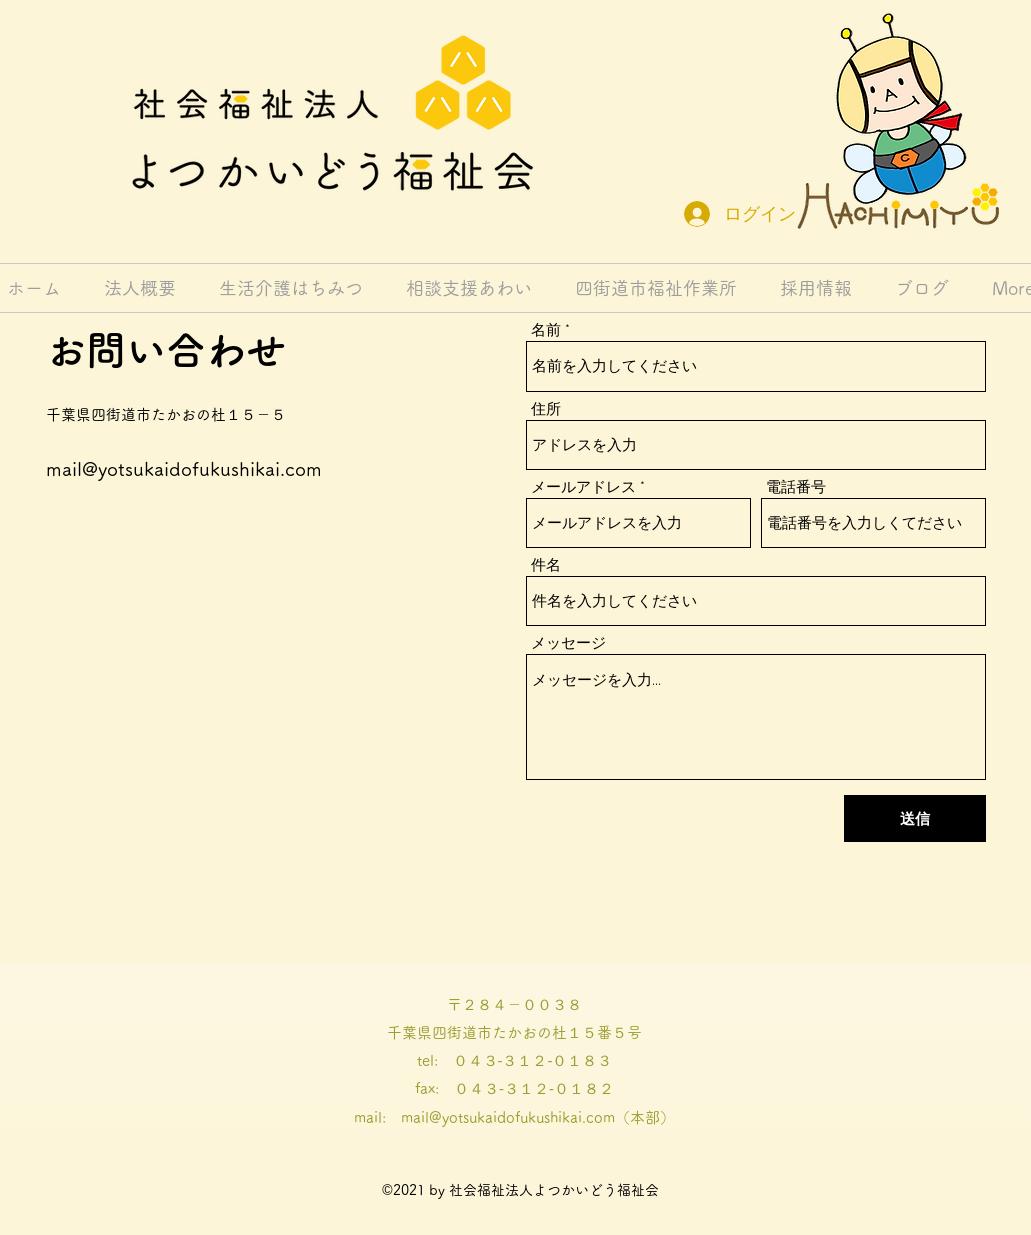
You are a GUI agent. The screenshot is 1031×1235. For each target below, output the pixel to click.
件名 (546, 565)
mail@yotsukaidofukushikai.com (184, 468)
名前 (546, 330)
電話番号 (796, 487)
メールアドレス (583, 487)
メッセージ (568, 643)
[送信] (915, 818)
